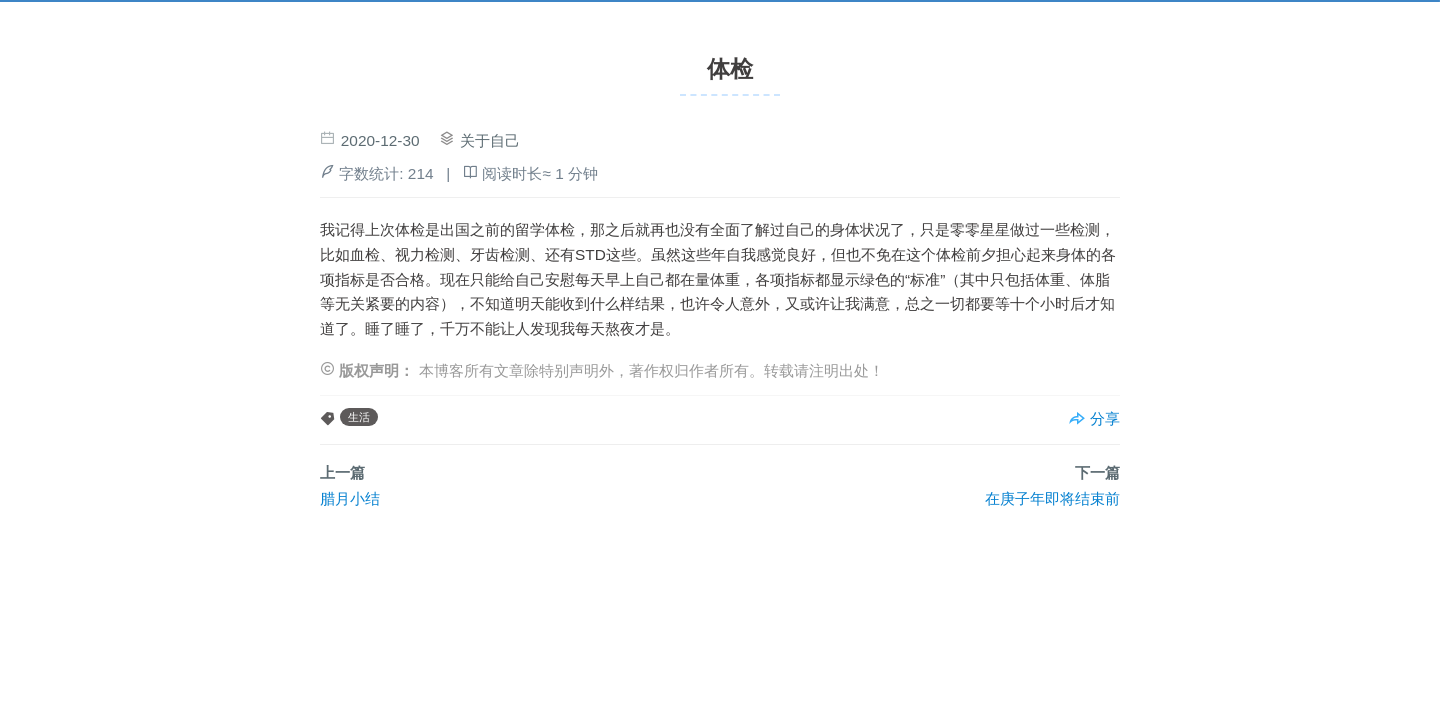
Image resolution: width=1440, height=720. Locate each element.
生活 (359, 417)
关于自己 (490, 140)
